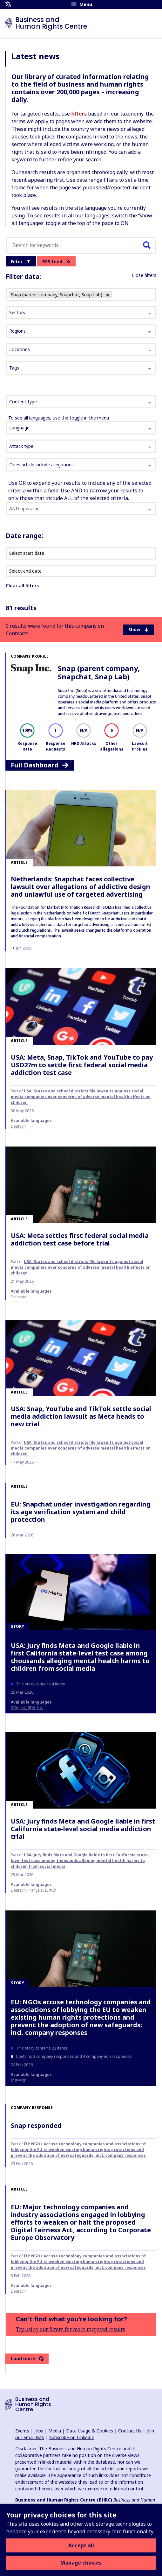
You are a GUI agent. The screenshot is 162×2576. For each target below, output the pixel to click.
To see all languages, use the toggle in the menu (58, 418)
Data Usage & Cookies (89, 2431)
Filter (21, 261)
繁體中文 (35, 1708)
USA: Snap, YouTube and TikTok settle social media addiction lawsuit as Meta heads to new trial (81, 1416)
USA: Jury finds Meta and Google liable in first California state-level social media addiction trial (83, 1829)
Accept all (81, 2545)
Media (54, 2431)
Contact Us (129, 2431)
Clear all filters (22, 585)
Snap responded (36, 2125)
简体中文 (18, 1708)
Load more (27, 2358)
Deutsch (18, 1126)
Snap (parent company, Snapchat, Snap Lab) (99, 672)
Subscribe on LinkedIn (71, 2437)
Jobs (38, 2431)
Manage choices (81, 2562)
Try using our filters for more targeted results (70, 2329)
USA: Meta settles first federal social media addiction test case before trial (80, 1239)
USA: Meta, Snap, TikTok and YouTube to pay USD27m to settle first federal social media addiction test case (82, 1065)
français (18, 1297)
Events (22, 2431)
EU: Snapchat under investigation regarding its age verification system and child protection (81, 1512)
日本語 (50, 1890)
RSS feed (56, 261)
